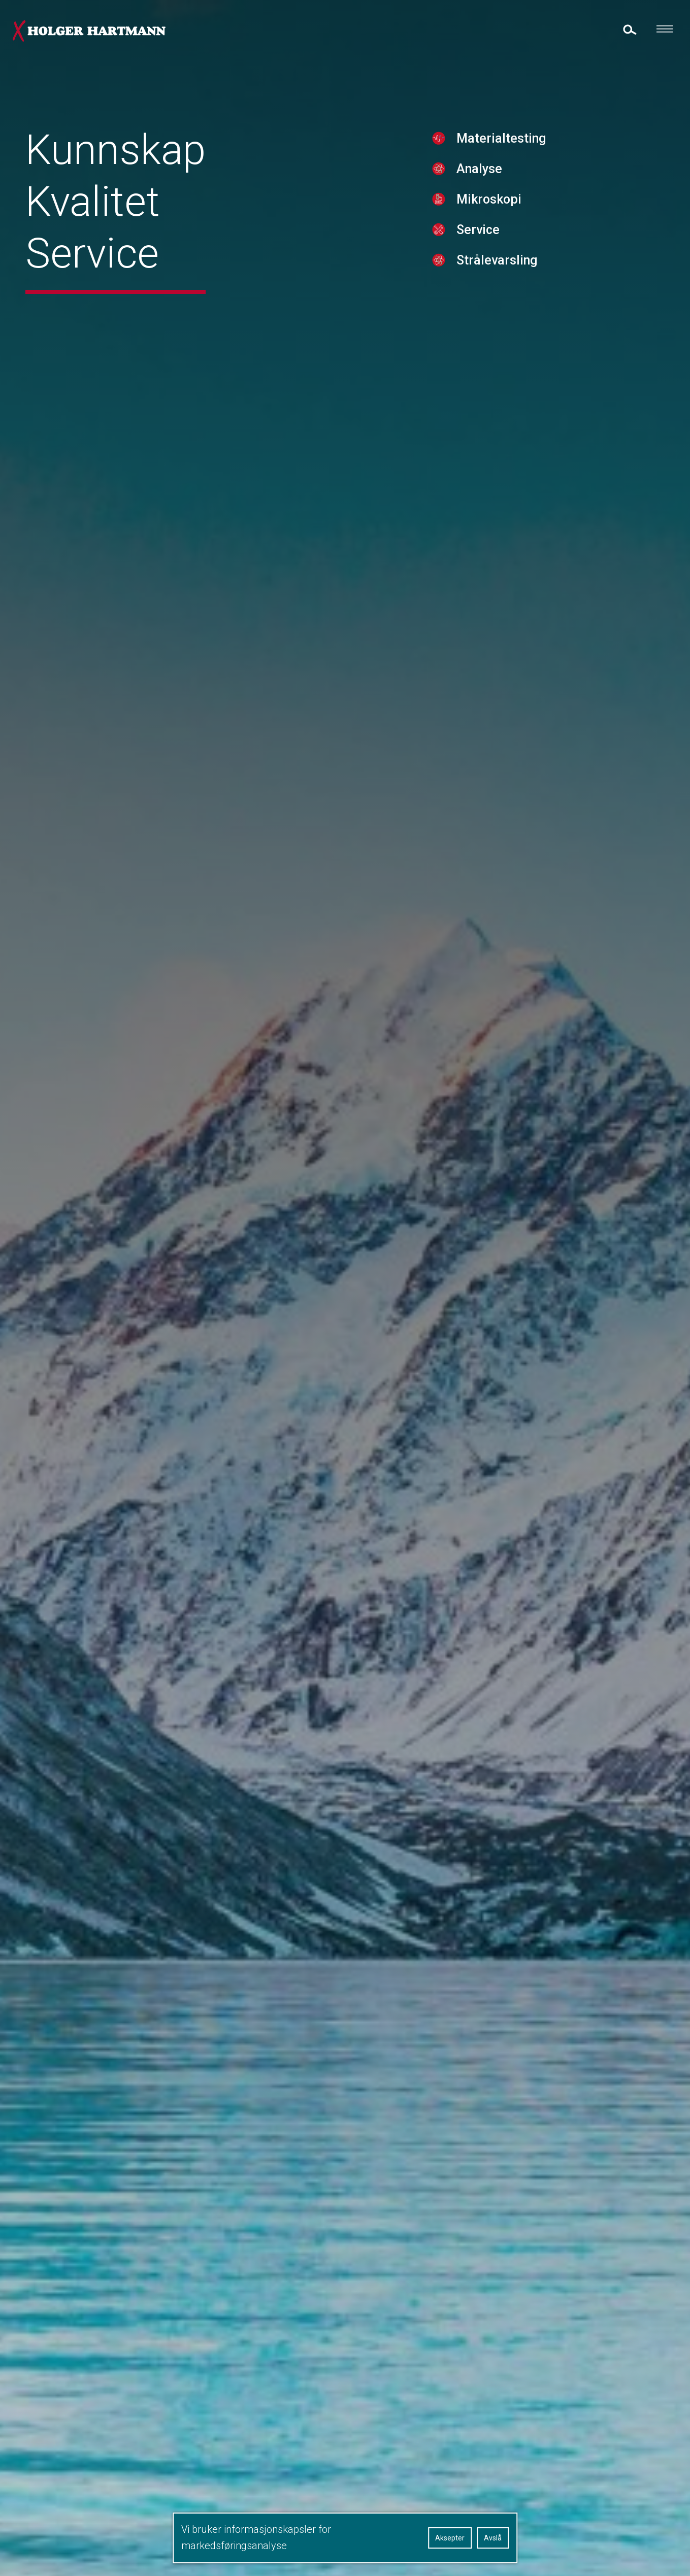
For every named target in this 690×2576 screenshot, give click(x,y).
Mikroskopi (475, 223)
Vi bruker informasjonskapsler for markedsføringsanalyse (256, 2537)
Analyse (465, 192)
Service (464, 253)
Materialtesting (487, 162)
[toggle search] (629, 29)
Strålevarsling (483, 284)
